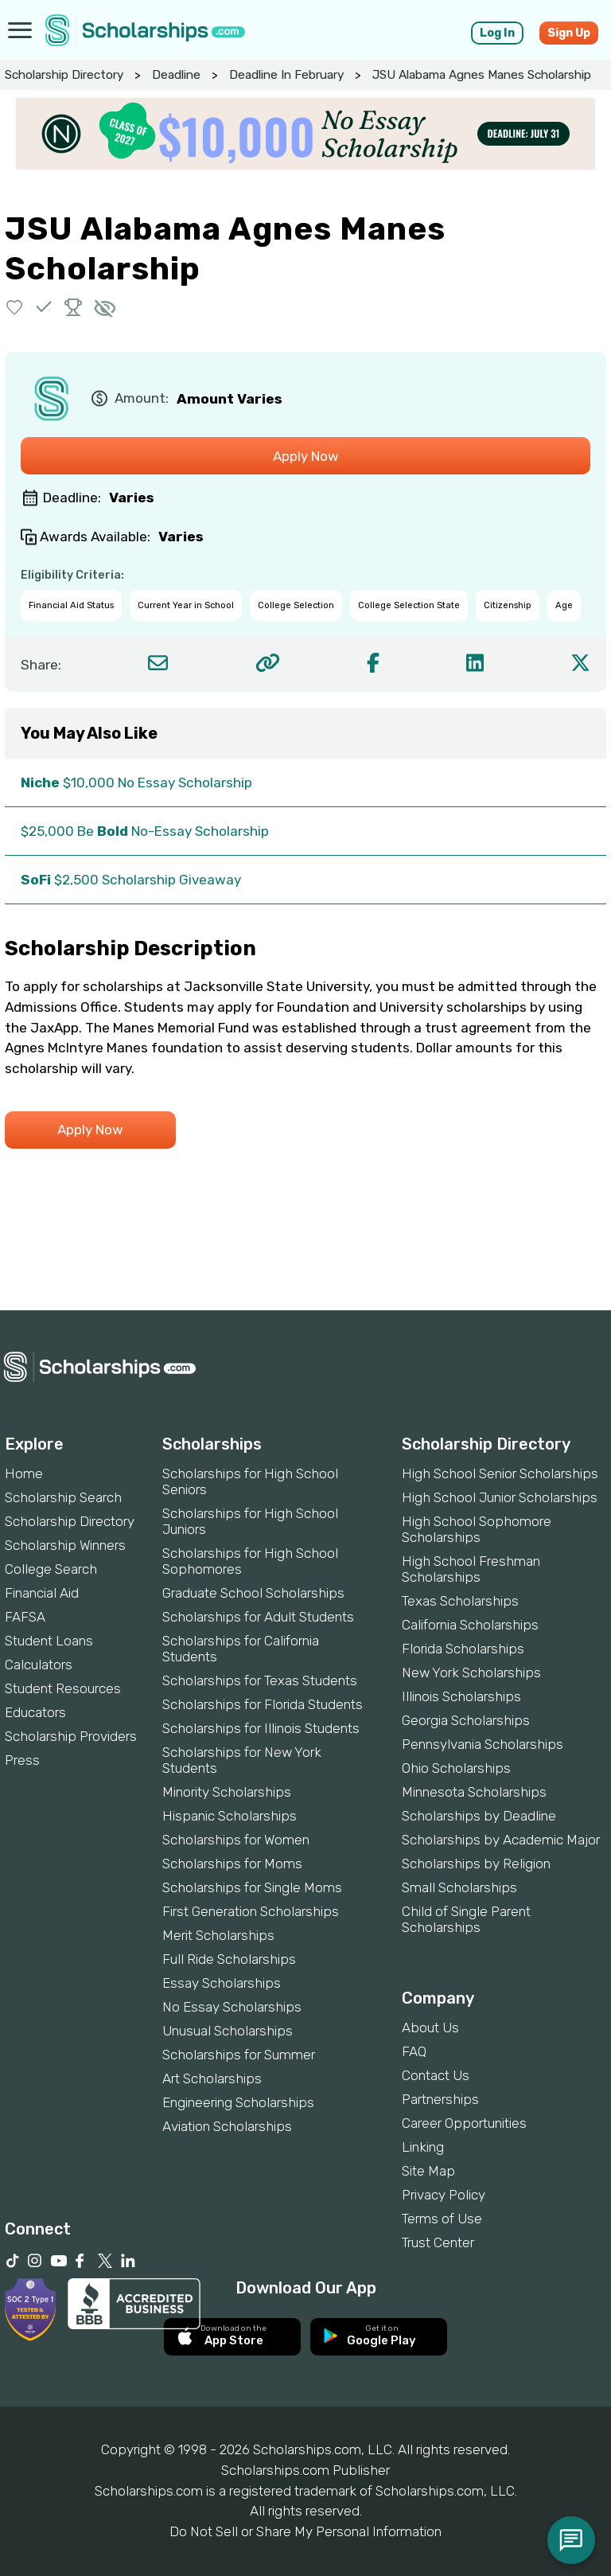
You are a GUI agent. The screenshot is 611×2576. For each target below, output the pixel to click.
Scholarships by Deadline (479, 1816)
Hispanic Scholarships (229, 1816)
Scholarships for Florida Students (262, 1704)
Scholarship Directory (64, 75)
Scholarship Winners (65, 1545)
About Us (430, 2027)
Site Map (428, 2171)
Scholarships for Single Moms (252, 1887)
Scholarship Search (63, 1497)
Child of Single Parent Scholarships (466, 1919)
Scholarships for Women (235, 1840)
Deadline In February (286, 75)
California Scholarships (470, 1625)
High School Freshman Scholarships (471, 1569)
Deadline (176, 75)
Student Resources (63, 1688)
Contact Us (435, 2075)
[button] (15, 307)
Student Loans (49, 1641)
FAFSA (25, 1617)
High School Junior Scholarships (499, 1497)
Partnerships (440, 2099)
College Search (51, 1569)
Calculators (38, 1664)
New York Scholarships (471, 1672)
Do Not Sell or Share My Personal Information (305, 2531)
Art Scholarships (212, 2078)
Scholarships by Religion (476, 1864)
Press (22, 1760)
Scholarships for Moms (232, 1864)
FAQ (414, 2051)
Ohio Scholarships (456, 1768)
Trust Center (438, 2242)
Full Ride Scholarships (229, 1959)
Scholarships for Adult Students (258, 1617)
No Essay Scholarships (232, 2007)
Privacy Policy (443, 2195)
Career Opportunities (464, 2123)
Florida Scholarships (463, 1649)
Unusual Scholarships (227, 2031)
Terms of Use (442, 2219)
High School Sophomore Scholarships (476, 1529)
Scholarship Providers (71, 1736)
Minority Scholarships (226, 1792)
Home (24, 1473)
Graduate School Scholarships (253, 1593)
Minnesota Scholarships (474, 1792)
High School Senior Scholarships (500, 1473)
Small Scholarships (459, 1887)
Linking (423, 2147)
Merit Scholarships (218, 1935)
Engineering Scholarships (238, 2102)
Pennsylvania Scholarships (482, 1744)
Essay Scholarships (221, 1983)
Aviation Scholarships (227, 2126)
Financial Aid (42, 1593)
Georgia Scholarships (466, 1720)
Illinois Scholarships (461, 1696)
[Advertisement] (305, 1256)
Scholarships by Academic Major (501, 1840)
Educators (35, 1712)
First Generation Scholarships (250, 1911)
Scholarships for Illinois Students (261, 1728)
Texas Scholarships (460, 1601)
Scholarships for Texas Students (259, 1680)
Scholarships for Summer (238, 2055)
